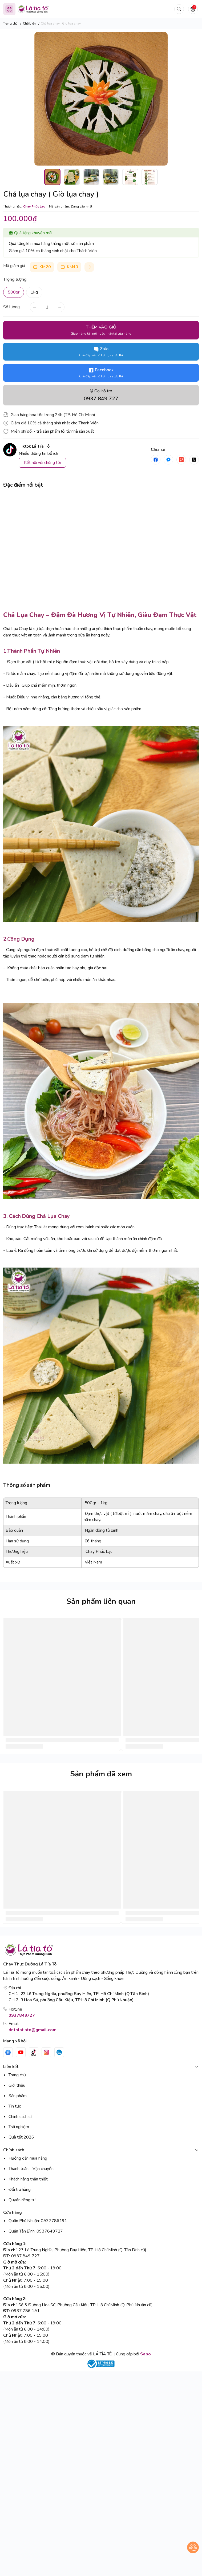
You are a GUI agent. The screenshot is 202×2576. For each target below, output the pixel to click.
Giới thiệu (17, 2085)
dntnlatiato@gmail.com (32, 2030)
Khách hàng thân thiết (28, 2179)
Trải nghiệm (19, 2127)
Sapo (145, 2354)
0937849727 (22, 2015)
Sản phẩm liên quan (101, 1601)
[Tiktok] (33, 2052)
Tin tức (15, 2106)
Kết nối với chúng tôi (42, 463)
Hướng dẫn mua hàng (28, 2158)
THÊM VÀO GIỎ (101, 330)
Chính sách (101, 2150)
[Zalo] (59, 2052)
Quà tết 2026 (21, 2137)
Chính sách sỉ (20, 2117)
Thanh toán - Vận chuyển (31, 2169)
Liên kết (101, 2067)
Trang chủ (17, 2075)
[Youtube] (21, 2052)
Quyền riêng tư (22, 2200)
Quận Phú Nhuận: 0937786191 (38, 2221)
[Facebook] (8, 2052)
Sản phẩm (18, 2096)
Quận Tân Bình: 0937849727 (36, 2231)
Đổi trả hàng (20, 2189)
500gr (13, 292)
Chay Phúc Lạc (34, 206)
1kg (34, 292)
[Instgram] (46, 2052)
